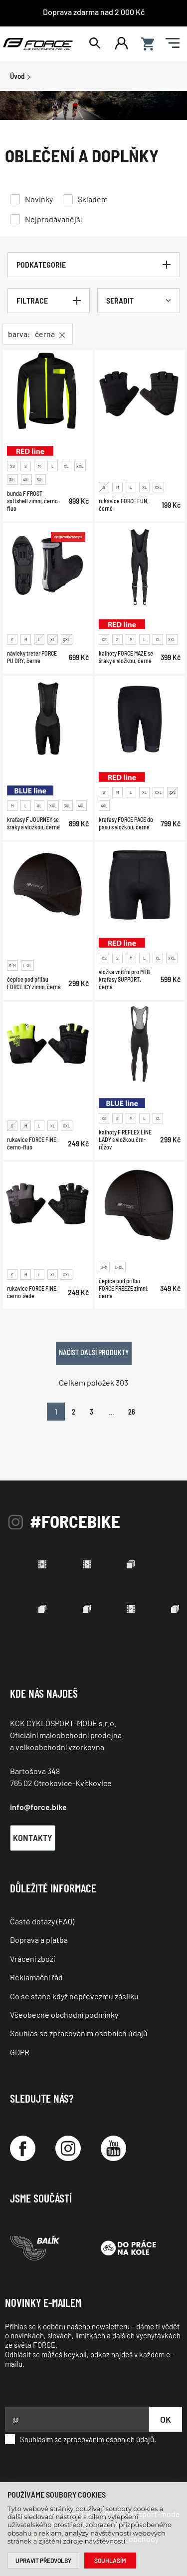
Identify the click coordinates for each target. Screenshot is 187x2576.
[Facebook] (22, 2148)
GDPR (19, 2052)
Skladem (93, 199)
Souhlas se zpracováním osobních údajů (79, 2033)
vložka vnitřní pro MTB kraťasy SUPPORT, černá (124, 980)
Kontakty (32, 1837)
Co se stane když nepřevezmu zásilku (74, 1996)
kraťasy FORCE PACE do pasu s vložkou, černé (126, 823)
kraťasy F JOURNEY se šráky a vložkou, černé (33, 823)
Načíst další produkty (94, 1352)
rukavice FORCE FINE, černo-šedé (32, 1292)
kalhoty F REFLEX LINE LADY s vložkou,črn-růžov (125, 1139)
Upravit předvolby (43, 2560)
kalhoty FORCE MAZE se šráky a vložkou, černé (126, 657)
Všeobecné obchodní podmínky (64, 2014)
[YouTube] (113, 2148)
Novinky (39, 199)
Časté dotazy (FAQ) (42, 1921)
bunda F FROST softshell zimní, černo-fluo (33, 501)
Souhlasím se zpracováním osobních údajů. (80, 2439)
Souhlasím (110, 2560)
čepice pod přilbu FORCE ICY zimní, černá (34, 983)
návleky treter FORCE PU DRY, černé (32, 657)
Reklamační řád (36, 1977)
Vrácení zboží (32, 1958)
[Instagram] (68, 2148)
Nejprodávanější (53, 219)
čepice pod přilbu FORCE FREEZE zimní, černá (123, 1288)
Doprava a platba (39, 1939)
